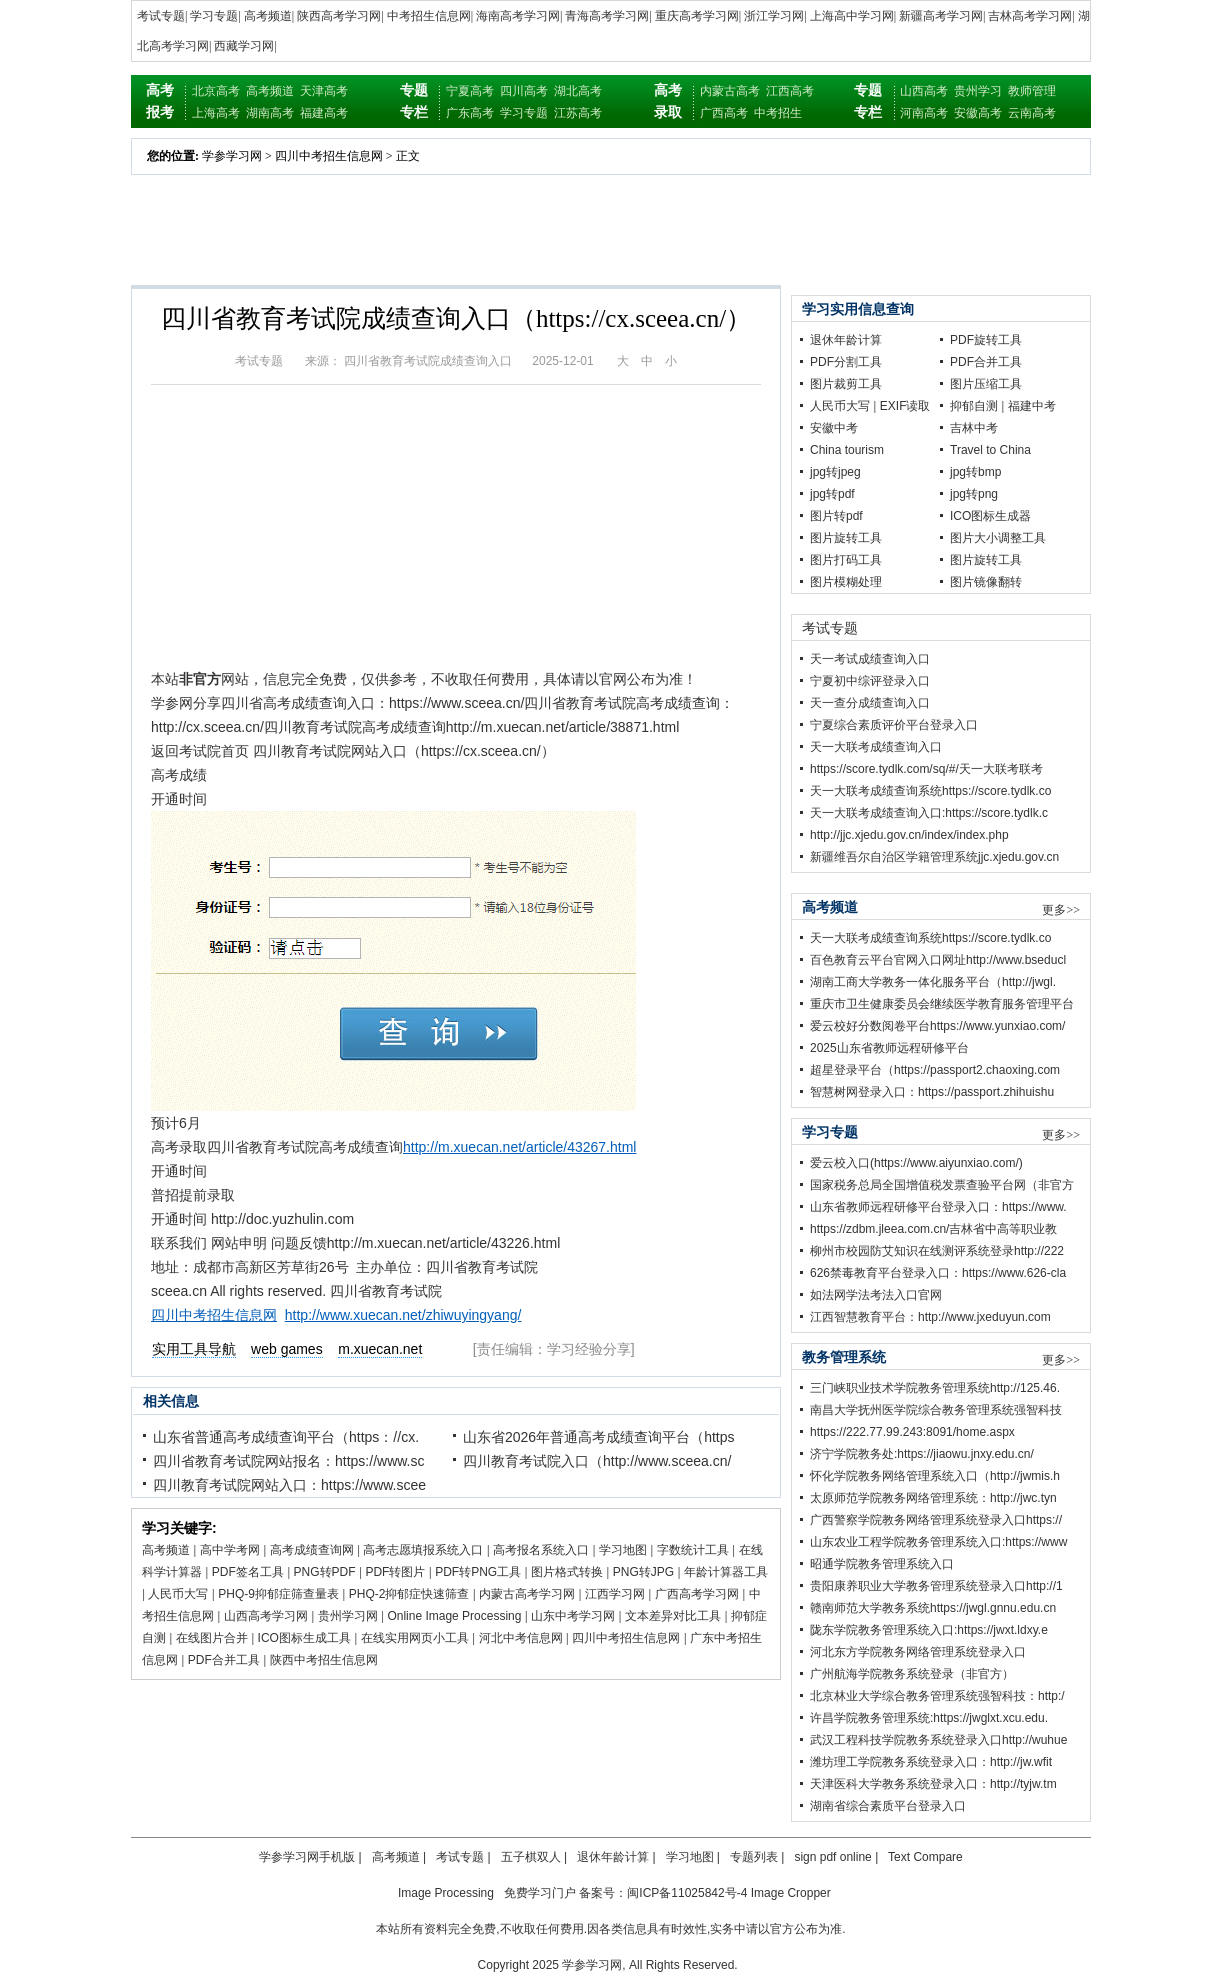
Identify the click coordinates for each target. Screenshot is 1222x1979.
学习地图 (623, 1550)
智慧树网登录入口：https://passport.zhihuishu (932, 1092)
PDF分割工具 (846, 362)
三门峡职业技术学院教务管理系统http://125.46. (935, 1388)
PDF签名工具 (248, 1572)
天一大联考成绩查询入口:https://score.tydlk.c (929, 813)
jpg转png (974, 494)
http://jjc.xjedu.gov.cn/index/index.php (909, 835)
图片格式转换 (567, 1572)
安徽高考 (978, 113)
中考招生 (778, 113)
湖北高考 (578, 91)
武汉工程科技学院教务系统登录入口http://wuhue (938, 1740)
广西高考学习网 (697, 1594)
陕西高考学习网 (339, 16)
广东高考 (470, 113)
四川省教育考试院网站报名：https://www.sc (288, 1461)
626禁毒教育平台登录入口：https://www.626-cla (938, 1273)
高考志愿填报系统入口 (423, 1550)
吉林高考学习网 (1030, 16)
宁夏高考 (470, 91)
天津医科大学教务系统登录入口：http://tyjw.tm (933, 1784)
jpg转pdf (832, 494)
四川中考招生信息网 (329, 156)
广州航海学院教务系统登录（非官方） (912, 1674)
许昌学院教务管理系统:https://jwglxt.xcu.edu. (929, 1718)
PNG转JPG (643, 1572)
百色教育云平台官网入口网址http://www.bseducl (938, 960)
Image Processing (446, 1893)
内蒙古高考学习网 (527, 1594)
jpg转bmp (975, 472)
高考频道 (268, 16)
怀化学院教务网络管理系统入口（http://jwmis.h (935, 1476)
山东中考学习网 (573, 1616)
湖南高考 (270, 113)
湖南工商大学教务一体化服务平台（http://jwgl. (933, 982)
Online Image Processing (454, 1616)
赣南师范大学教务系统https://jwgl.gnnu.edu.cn (933, 1608)
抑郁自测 (974, 406)
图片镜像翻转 (986, 582)
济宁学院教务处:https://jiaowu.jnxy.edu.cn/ (922, 1454)
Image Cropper (791, 1893)
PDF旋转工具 (986, 340)
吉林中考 (974, 428)
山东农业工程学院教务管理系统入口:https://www (938, 1542)
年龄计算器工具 (726, 1572)
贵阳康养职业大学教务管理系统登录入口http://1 (936, 1586)
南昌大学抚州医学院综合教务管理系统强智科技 (936, 1410)
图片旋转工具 (846, 538)
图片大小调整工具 (998, 538)
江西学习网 (615, 1594)
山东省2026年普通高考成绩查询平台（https (599, 1437)
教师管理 (1032, 91)
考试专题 (161, 16)
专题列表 (754, 1857)
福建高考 (324, 113)
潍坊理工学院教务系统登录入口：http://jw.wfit (931, 1762)
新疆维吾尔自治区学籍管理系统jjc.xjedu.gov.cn (934, 857)
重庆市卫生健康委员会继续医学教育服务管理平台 (942, 1004)
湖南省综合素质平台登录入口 (888, 1806)
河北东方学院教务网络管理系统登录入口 (918, 1652)
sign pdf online (832, 1857)
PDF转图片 (395, 1572)
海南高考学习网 (518, 16)
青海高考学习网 (607, 16)
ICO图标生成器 (990, 516)
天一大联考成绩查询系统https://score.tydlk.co (930, 791)
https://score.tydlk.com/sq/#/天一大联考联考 (926, 769)
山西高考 (924, 91)
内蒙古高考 (730, 91)
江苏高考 (578, 113)
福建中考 (1032, 406)
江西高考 (790, 91)
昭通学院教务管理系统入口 (882, 1564)
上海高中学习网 (852, 16)
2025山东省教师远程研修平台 (889, 1048)
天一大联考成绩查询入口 (876, 747)
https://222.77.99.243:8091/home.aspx (912, 1432)
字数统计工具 (693, 1550)
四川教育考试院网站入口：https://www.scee (289, 1485)
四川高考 (524, 91)
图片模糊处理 (846, 582)
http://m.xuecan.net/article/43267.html (519, 1147)
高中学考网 (230, 1550)
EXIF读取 (905, 406)
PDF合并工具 (224, 1660)
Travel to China (990, 450)
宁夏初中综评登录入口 (870, 681)
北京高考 (216, 91)
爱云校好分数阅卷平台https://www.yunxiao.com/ (937, 1026)
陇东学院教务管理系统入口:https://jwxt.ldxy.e (929, 1630)
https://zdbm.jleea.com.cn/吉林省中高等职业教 (933, 1229)
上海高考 (216, 113)
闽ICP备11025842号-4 (687, 1893)
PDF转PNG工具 (478, 1572)
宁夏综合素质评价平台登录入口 (894, 725)
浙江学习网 (774, 16)
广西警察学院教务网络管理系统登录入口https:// (936, 1520)
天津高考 (324, 91)
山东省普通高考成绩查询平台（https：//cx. (286, 1437)
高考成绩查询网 (312, 1550)
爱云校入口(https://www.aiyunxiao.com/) (916, 1163)
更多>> (1061, 910)
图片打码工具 (846, 560)
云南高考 (1032, 113)
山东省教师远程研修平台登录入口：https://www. (938, 1207)
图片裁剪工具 (846, 384)
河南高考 (924, 113)
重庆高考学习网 (697, 16)
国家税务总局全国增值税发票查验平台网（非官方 (942, 1185)
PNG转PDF (325, 1572)
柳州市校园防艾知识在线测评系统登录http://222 (937, 1251)
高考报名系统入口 (541, 1550)
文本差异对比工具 (673, 1616)
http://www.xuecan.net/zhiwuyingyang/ (403, 1315)
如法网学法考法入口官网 (876, 1295)
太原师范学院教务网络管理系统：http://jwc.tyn (933, 1498)
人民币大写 (178, 1594)
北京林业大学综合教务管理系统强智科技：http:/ (937, 1696)
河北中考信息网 (521, 1638)
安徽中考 (834, 428)
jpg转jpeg (835, 472)
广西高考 (724, 113)
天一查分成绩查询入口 (870, 703)
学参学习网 (232, 156)
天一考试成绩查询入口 (870, 659)
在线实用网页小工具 (415, 1638)
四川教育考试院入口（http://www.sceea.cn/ (597, 1461)
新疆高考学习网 (941, 16)
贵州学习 (978, 91)
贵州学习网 (348, 1616)
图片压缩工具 (986, 384)
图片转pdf (836, 516)
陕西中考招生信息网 (324, 1660)
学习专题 (214, 16)
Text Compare (925, 1857)
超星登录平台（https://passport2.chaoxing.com (935, 1070)
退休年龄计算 (846, 340)
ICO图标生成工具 (304, 1638)
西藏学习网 (244, 46)
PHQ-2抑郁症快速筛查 (409, 1594)
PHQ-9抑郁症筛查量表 (278, 1594)
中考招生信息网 (429, 16)
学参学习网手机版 (307, 1857)
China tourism (847, 450)
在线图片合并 (212, 1638)
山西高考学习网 (266, 1616)
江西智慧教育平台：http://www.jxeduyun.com (930, 1317)
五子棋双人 (531, 1857)
